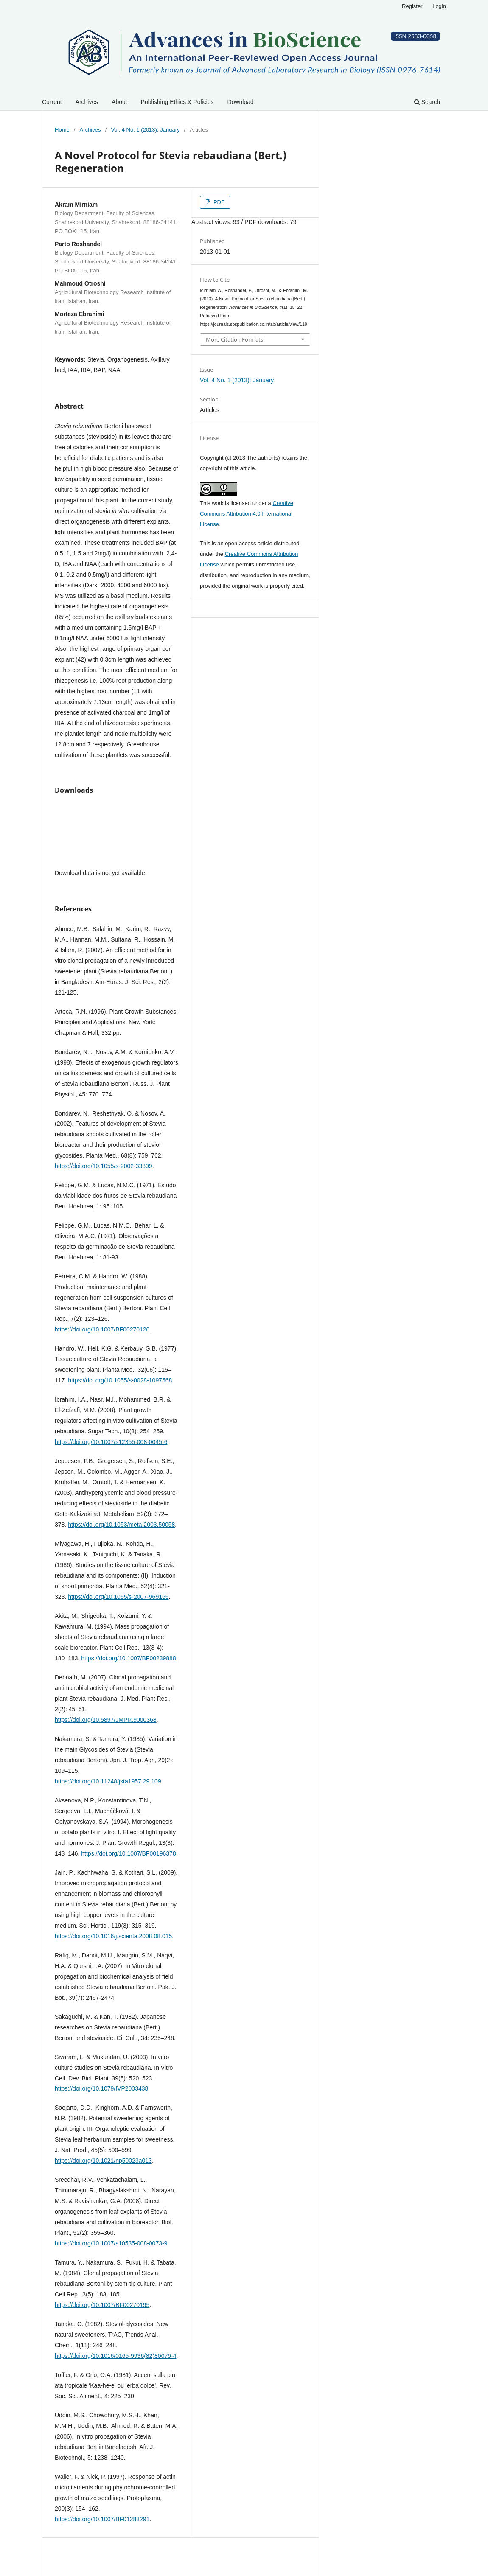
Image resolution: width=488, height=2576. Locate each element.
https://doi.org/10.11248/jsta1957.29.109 (108, 1781)
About (119, 101)
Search (427, 101)
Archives (87, 101)
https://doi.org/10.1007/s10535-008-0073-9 (111, 2243)
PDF (218, 202)
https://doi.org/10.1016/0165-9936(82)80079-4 (115, 2355)
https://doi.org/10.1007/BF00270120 (102, 1329)
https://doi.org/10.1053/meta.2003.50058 (121, 1524)
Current (52, 101)
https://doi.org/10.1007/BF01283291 (102, 2519)
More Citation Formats (234, 339)
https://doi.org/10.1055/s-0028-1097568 (120, 1380)
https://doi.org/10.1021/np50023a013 (103, 2160)
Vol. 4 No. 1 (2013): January (145, 129)
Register (412, 6)
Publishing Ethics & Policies (177, 101)
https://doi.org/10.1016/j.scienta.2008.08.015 (113, 1936)
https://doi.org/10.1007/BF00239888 (128, 1658)
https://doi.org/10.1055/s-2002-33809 (103, 1166)
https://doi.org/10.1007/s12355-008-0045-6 (111, 1441)
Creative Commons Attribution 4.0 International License (246, 513)
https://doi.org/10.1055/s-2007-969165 (118, 1596)
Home (62, 129)
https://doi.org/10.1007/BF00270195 (102, 2304)
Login (439, 6)
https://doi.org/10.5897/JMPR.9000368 (106, 1719)
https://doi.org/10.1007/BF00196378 (128, 1853)
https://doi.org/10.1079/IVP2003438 (101, 2088)
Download (240, 101)
